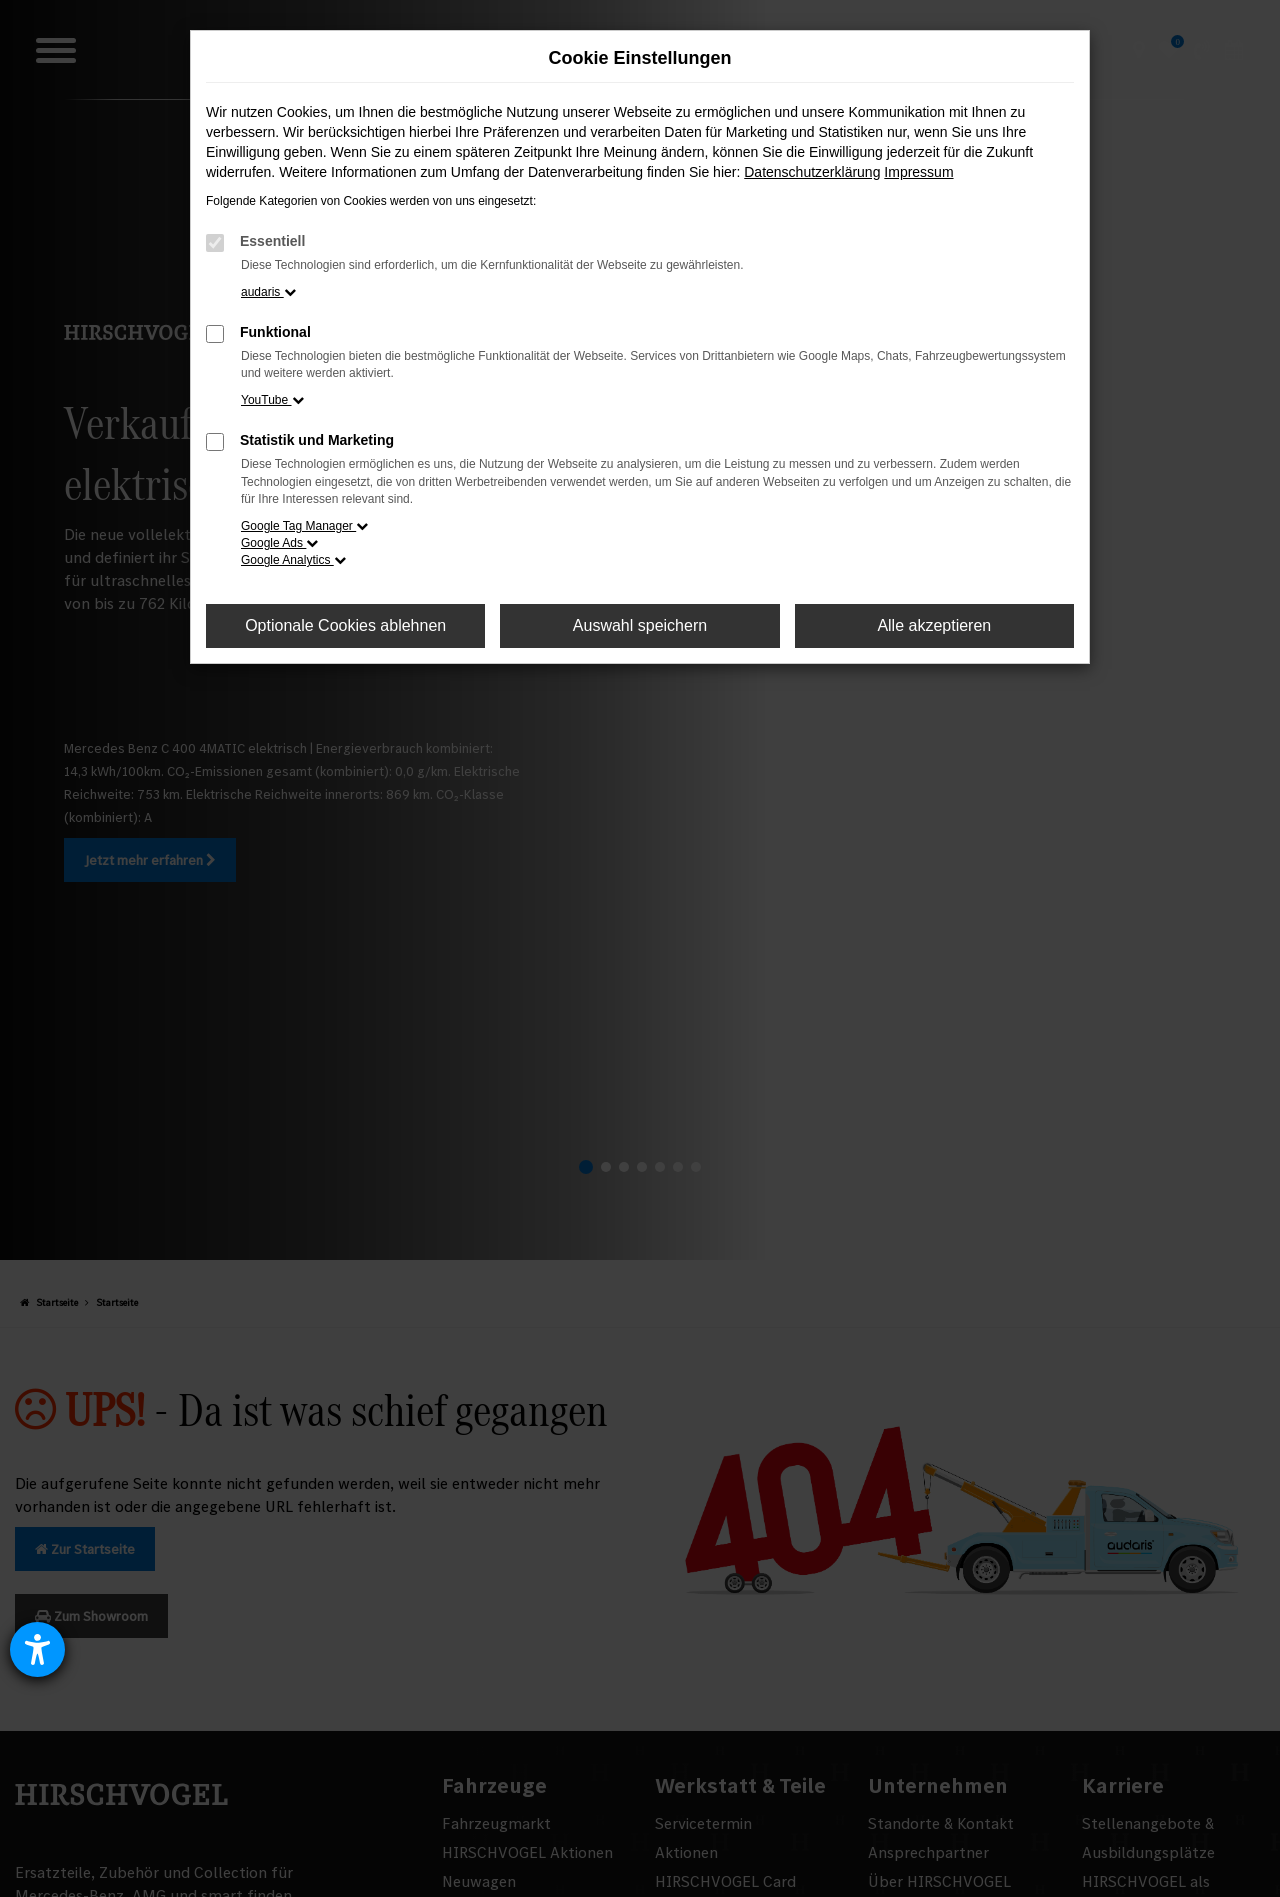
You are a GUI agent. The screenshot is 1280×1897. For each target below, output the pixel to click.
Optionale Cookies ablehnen (345, 625)
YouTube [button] (272, 400)
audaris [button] (268, 292)
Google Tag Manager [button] (304, 526)
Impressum (918, 172)
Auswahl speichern (640, 625)
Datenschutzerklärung (812, 172)
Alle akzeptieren (934, 625)
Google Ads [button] (279, 543)
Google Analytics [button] (293, 560)
